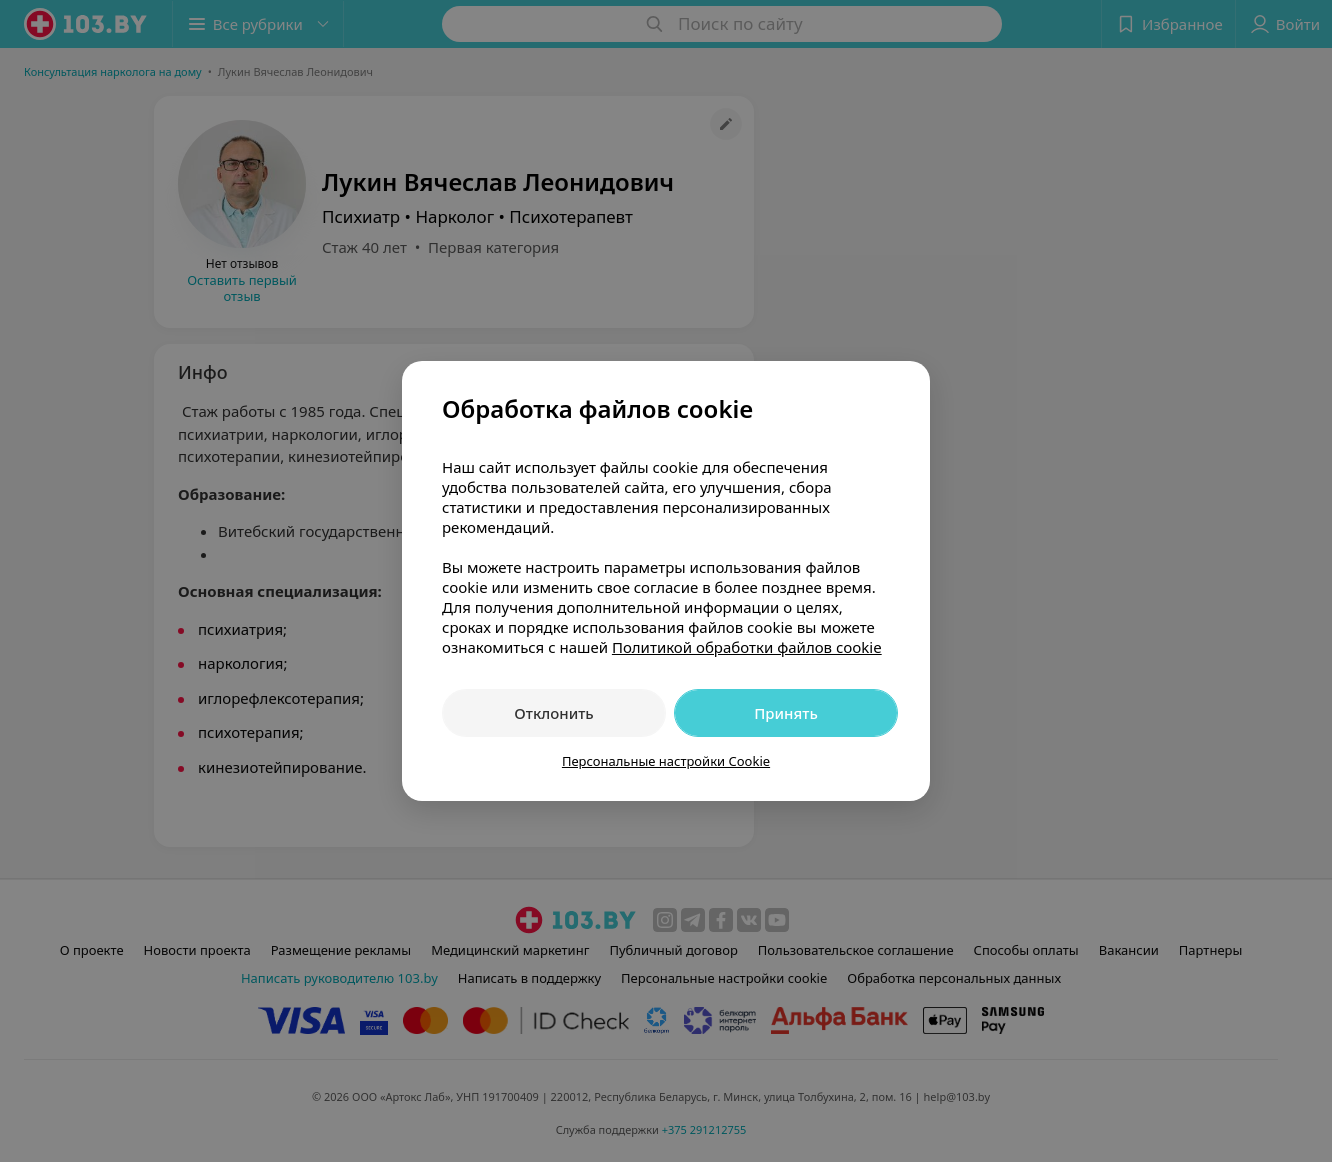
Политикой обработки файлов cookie (747, 647)
